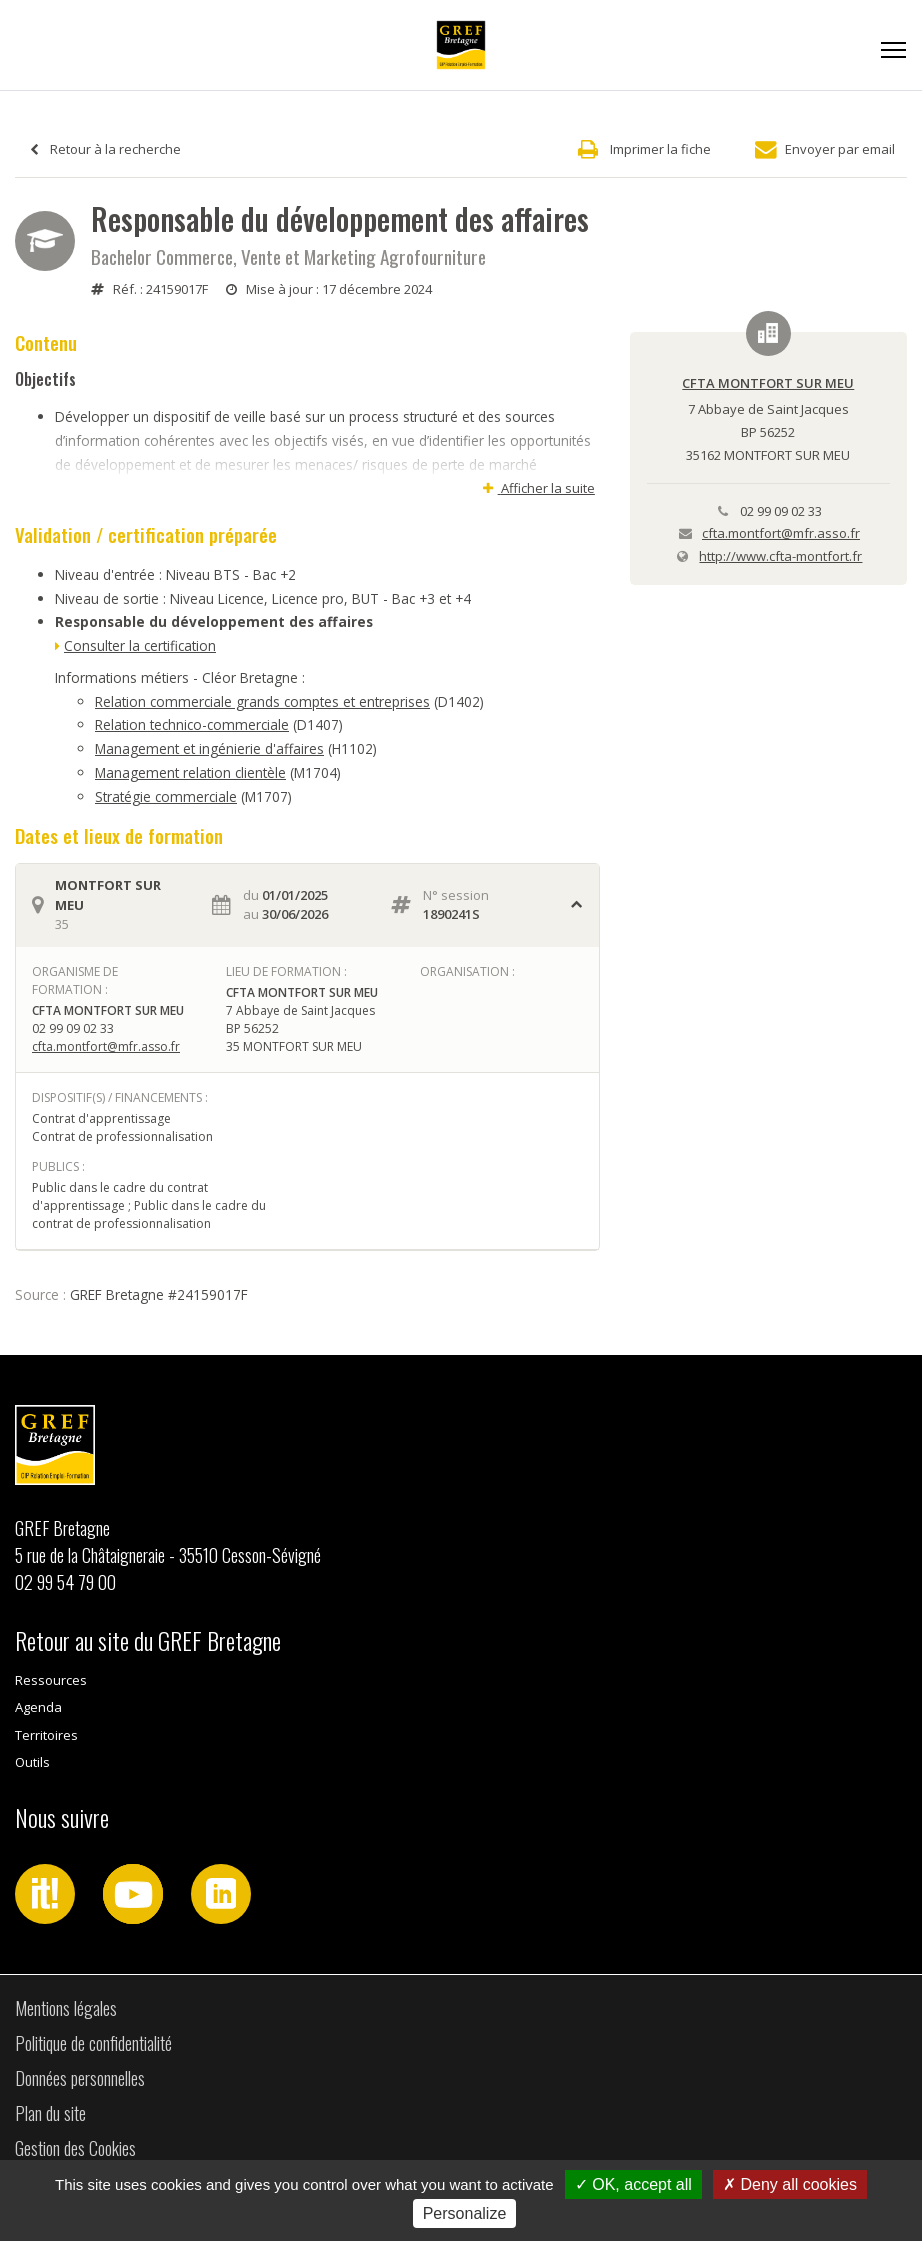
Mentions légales (66, 2008)
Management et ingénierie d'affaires (209, 748)
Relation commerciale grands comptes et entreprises (262, 701)
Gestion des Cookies (75, 2148)
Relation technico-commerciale (192, 724)
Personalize (465, 2213)
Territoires (46, 1735)
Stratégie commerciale (166, 796)
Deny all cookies (790, 2184)
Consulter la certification (140, 645)
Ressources (51, 1680)
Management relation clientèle (190, 772)
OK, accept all (633, 2184)
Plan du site (50, 2113)
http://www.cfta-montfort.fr (780, 556)
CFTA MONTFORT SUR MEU (768, 383)
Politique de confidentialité (93, 2043)
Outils (32, 1762)
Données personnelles (80, 2078)
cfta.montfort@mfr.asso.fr (106, 1046)
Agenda (38, 1707)
